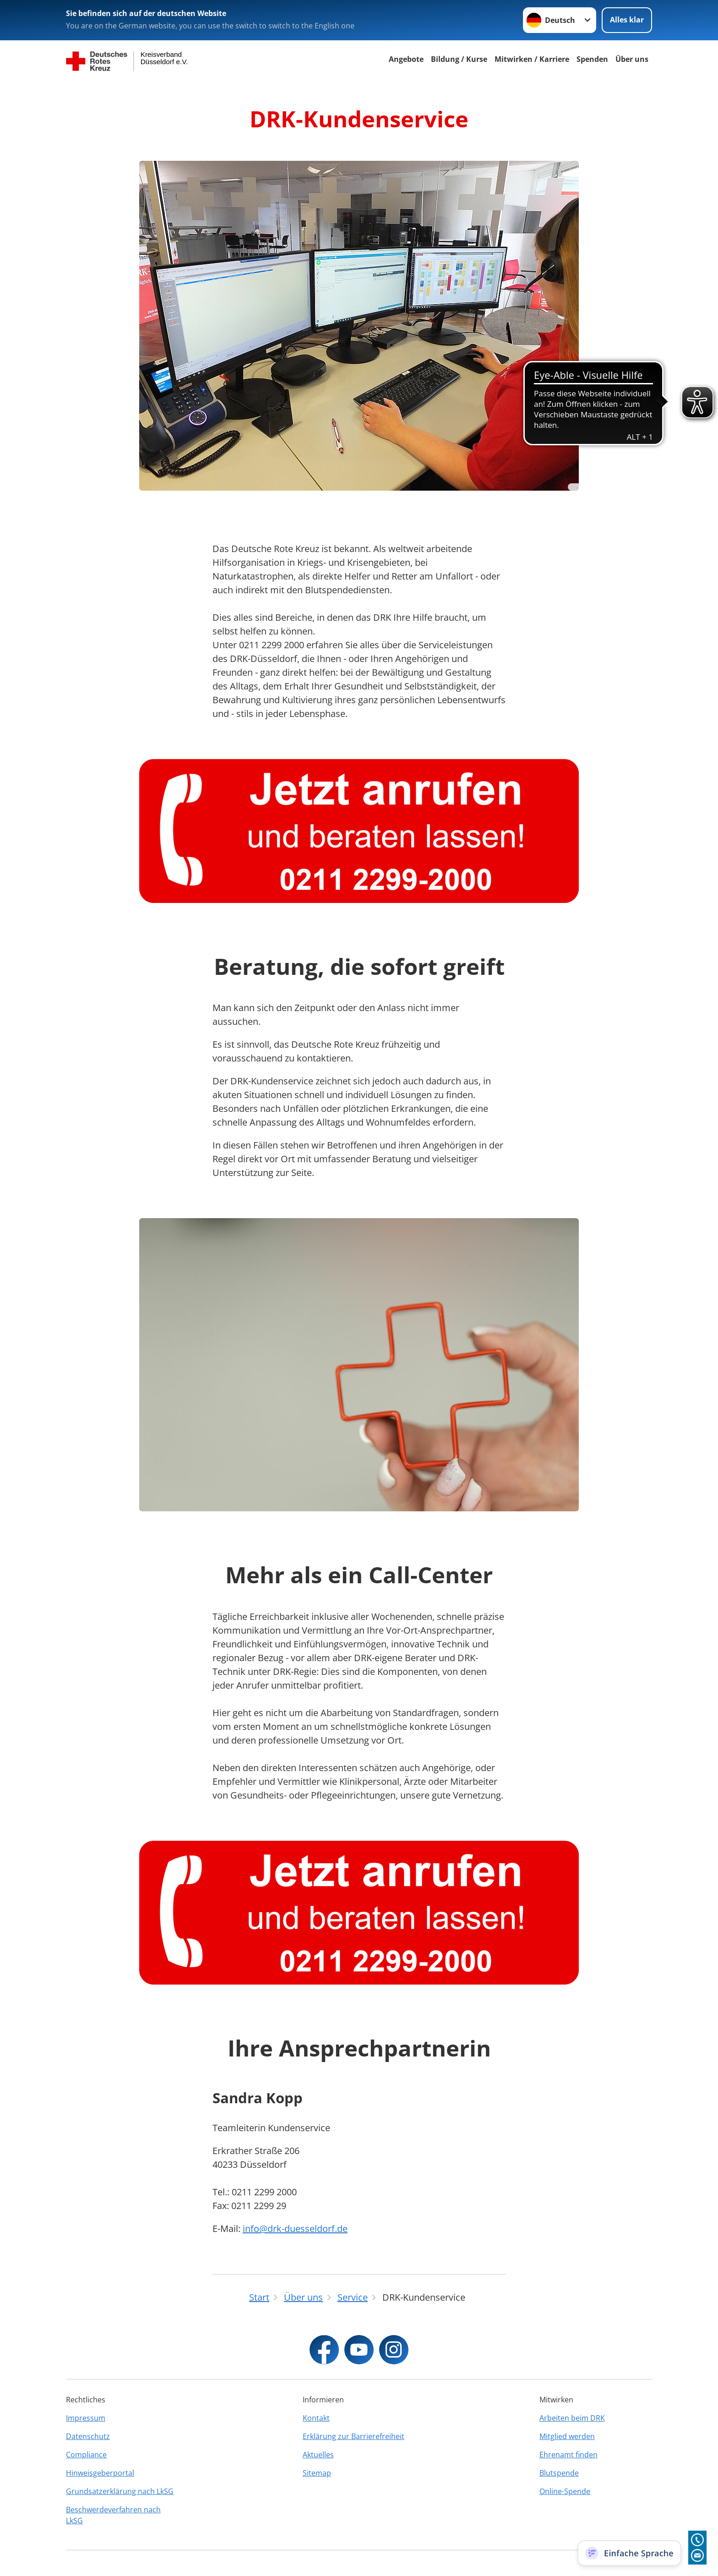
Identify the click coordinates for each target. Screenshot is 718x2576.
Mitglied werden (567, 2436)
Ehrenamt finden (568, 2455)
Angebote (406, 59)
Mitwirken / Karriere (532, 59)
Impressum (85, 2418)
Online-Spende (564, 2491)
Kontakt (316, 2418)
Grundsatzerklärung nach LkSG (120, 2491)
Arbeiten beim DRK (572, 2418)
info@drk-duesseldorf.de (295, 2228)
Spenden (592, 59)
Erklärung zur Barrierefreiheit (353, 2436)
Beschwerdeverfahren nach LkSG (113, 2515)
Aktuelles (318, 2455)
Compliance (86, 2455)
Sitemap (317, 2473)
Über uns (631, 59)
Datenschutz (88, 2436)
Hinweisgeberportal (100, 2473)
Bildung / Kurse (459, 59)
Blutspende (559, 2473)
